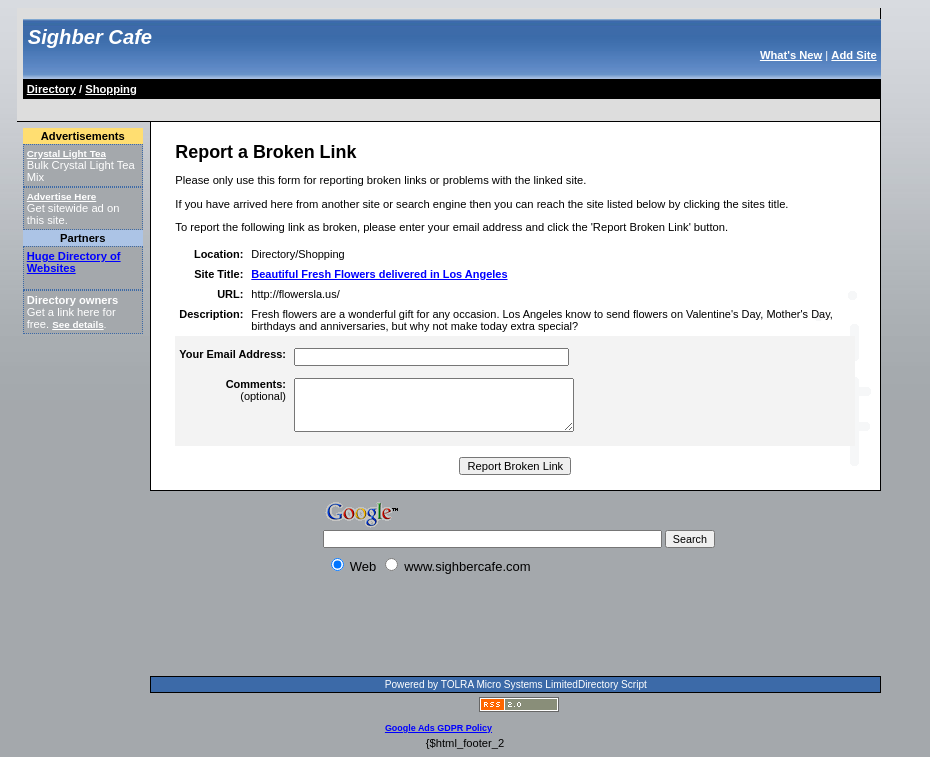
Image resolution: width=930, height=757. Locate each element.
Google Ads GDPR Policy (438, 728)
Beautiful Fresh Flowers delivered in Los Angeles (379, 274)
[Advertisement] (389, 106)
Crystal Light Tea (66, 153)
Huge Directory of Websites (74, 262)
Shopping (111, 89)
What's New (791, 55)
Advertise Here (62, 196)
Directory (51, 89)
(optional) (256, 390)
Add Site (853, 55)
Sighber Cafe (90, 37)
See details (77, 324)
